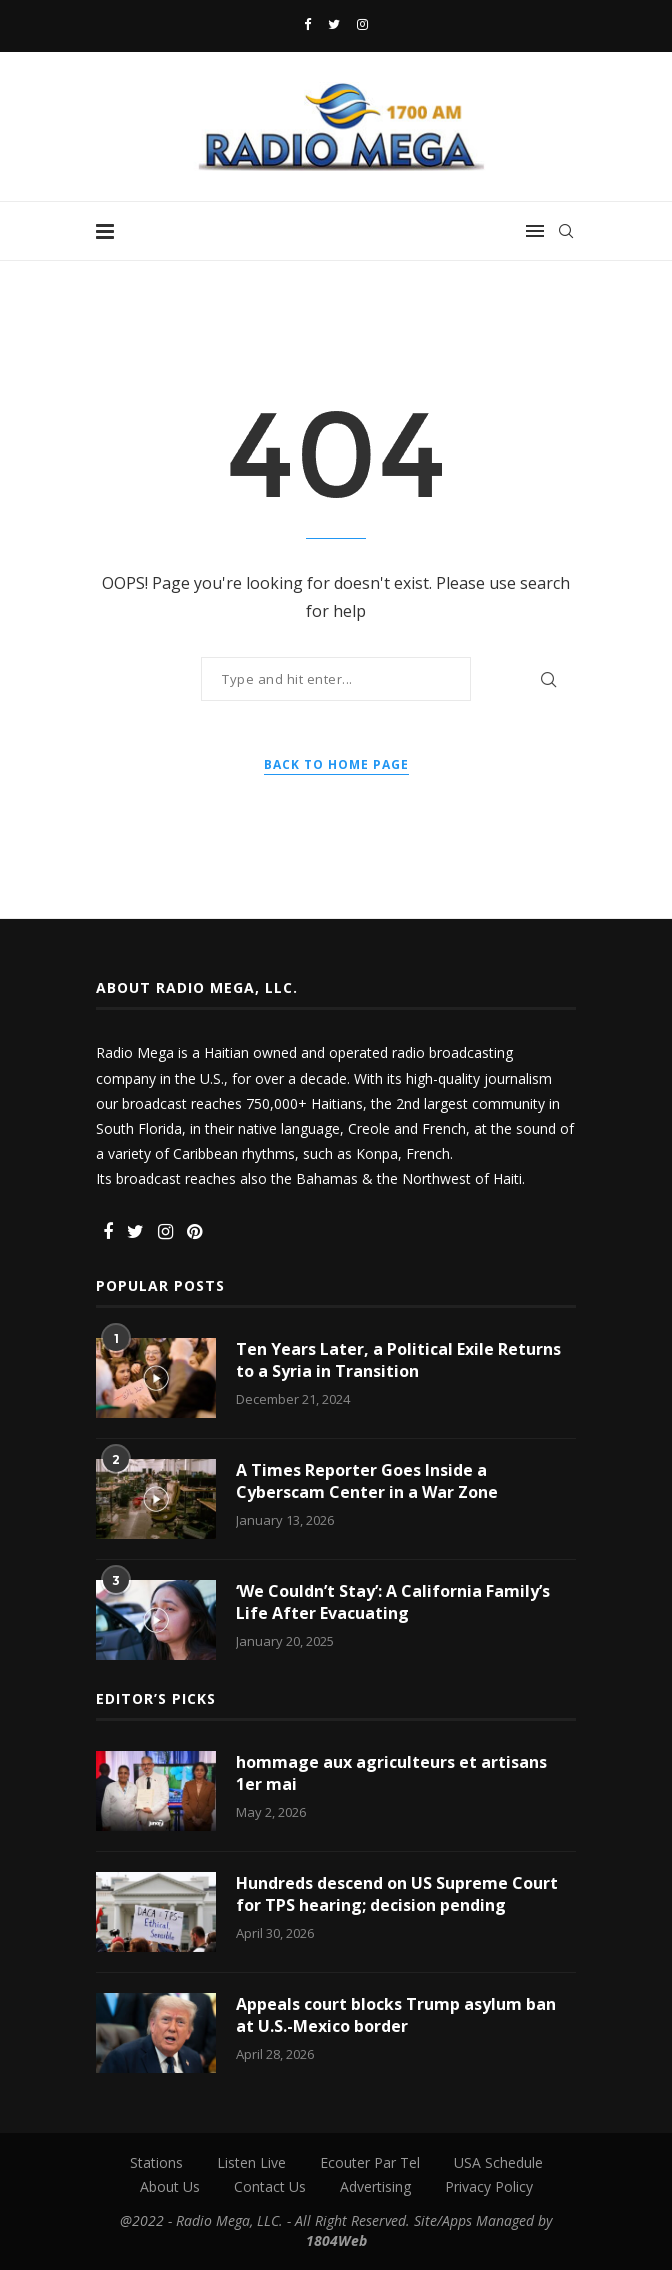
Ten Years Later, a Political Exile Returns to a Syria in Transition (398, 1360)
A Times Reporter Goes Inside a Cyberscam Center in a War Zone (367, 1481)
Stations (156, 2162)
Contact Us (270, 2186)
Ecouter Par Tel (370, 2162)
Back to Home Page (336, 764)
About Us (170, 2186)
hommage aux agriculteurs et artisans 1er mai (391, 1773)
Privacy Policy (489, 2186)
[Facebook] (307, 24)
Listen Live (251, 2162)
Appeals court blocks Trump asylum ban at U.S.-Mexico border (396, 2015)
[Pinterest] (194, 1232)
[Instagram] (362, 24)
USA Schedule (498, 2162)
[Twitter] (334, 24)
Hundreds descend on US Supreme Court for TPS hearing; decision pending (397, 1894)
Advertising (375, 2186)
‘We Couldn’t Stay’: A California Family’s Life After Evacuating (393, 1602)
